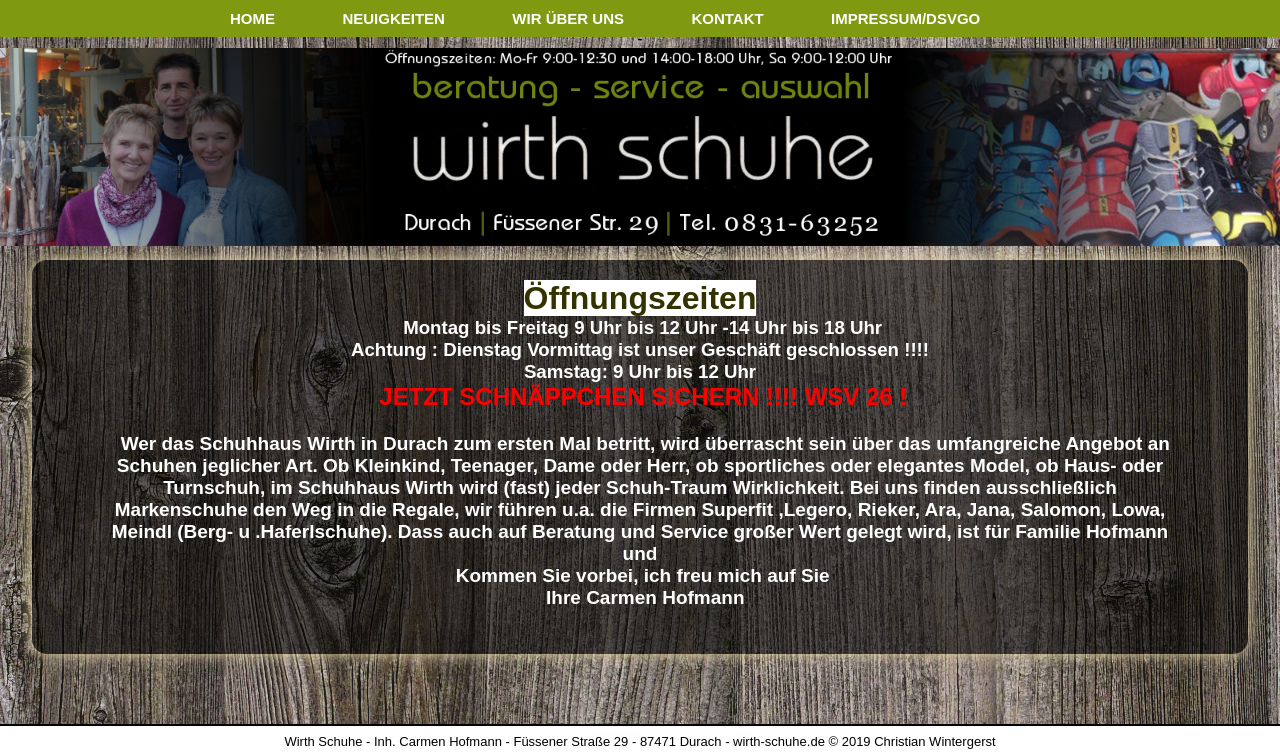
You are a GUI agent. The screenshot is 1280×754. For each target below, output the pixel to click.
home (252, 18)
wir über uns (568, 18)
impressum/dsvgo (905, 18)
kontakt (727, 18)
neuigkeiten (393, 18)
